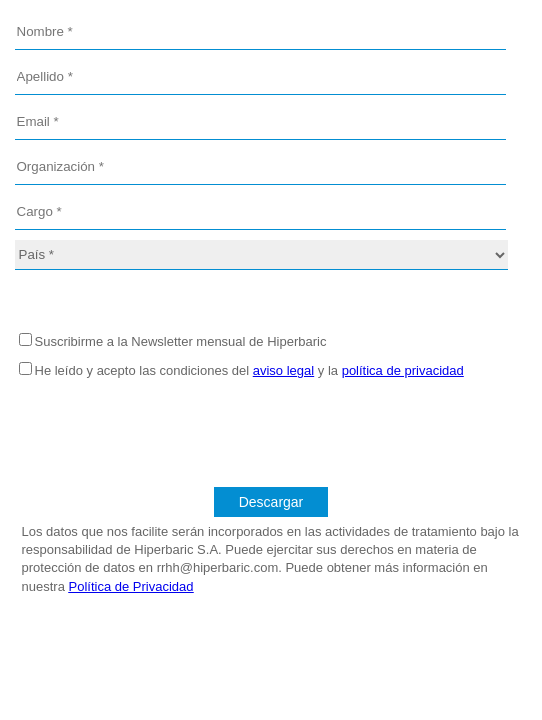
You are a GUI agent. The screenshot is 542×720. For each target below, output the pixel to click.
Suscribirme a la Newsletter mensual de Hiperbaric (181, 341)
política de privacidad (403, 370)
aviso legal (283, 370)
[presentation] (271, 428)
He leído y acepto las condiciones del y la (249, 370)
